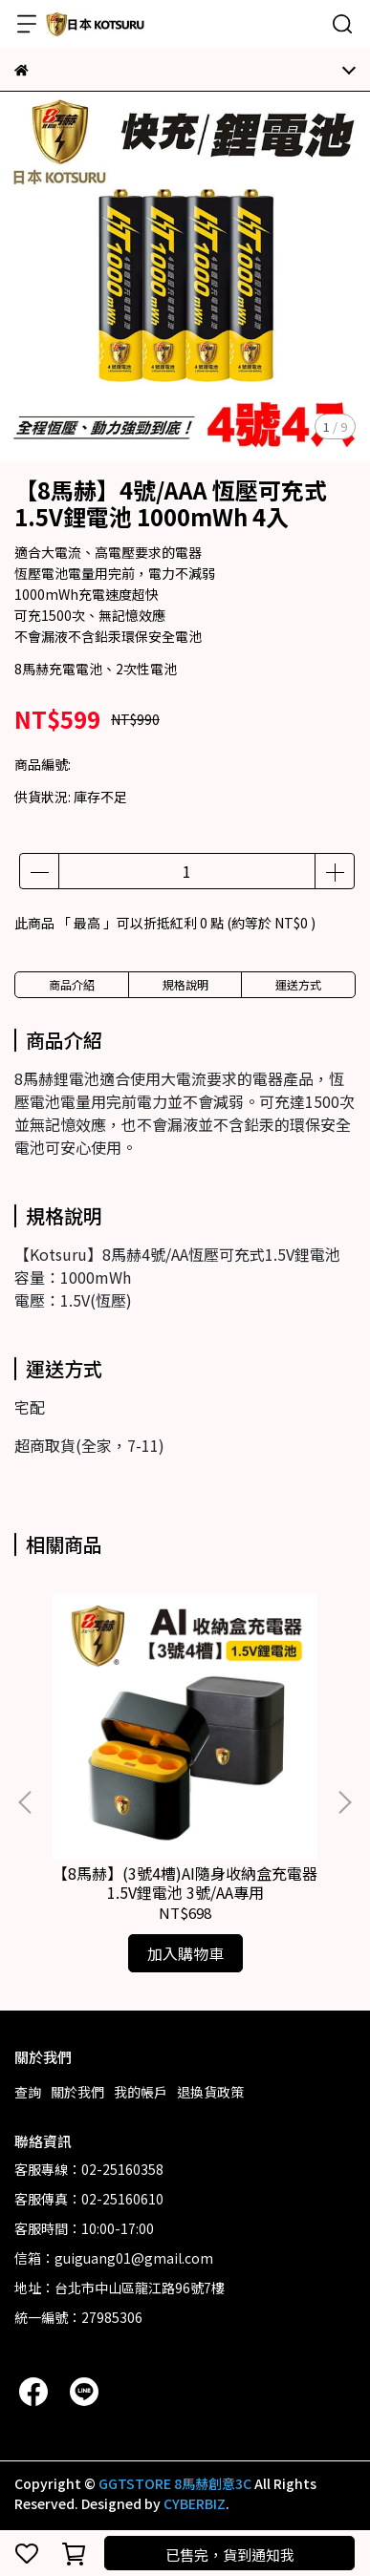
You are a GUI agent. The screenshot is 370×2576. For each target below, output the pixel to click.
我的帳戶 (140, 2091)
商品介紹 (72, 984)
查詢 (27, 2091)
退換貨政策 (210, 2091)
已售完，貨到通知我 (229, 2554)
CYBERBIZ (194, 2503)
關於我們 (77, 2091)
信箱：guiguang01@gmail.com (113, 2257)
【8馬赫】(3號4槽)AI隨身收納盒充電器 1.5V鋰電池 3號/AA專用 (185, 1882)
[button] (344, 1802)
